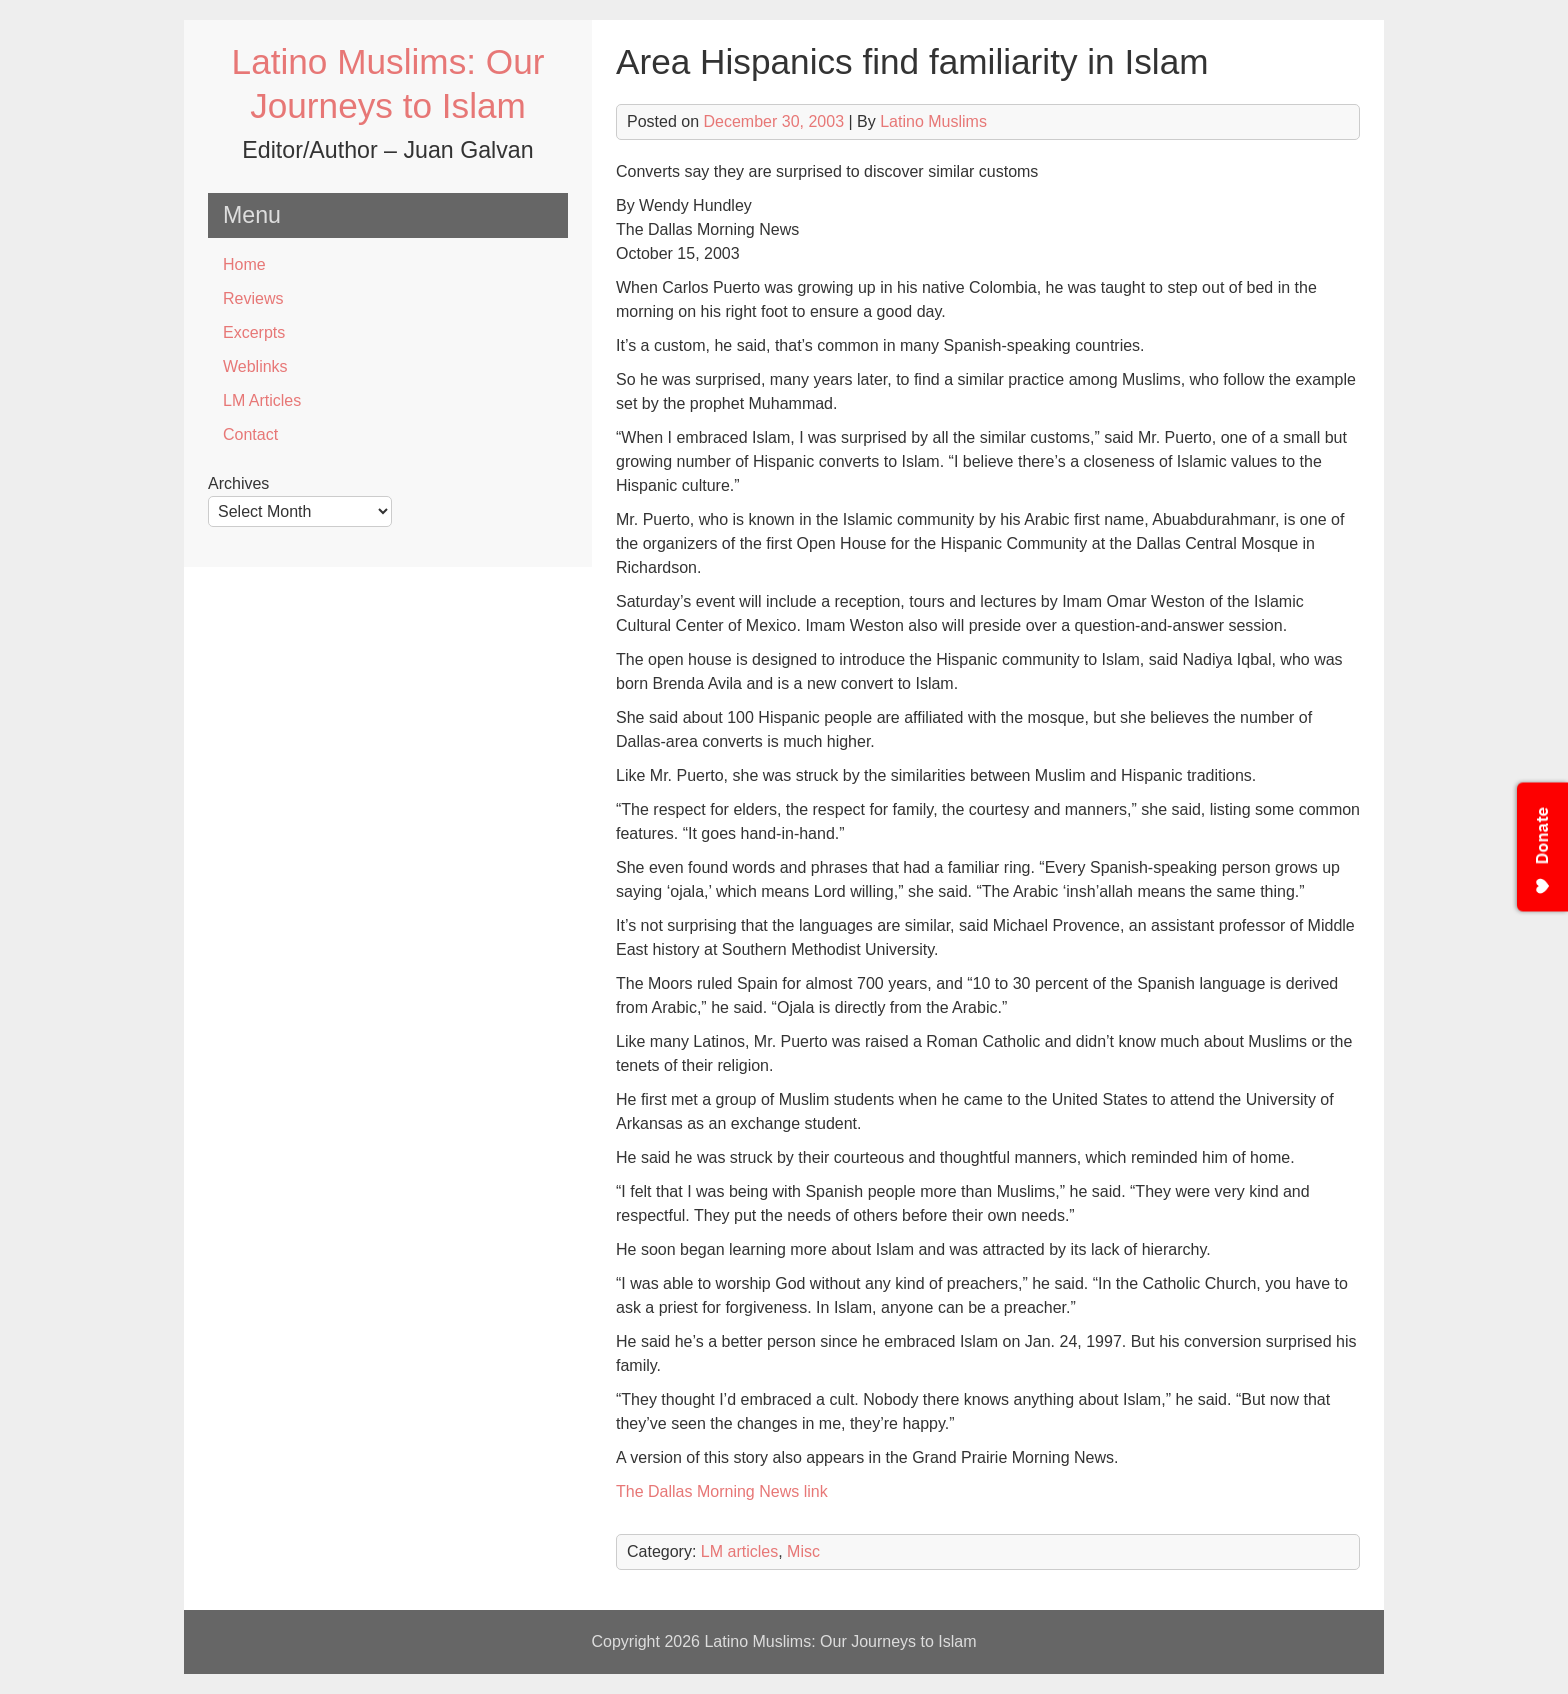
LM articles (739, 1551)
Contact (250, 434)
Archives (238, 483)
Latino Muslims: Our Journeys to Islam (840, 1641)
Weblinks (255, 366)
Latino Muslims (933, 121)
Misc (803, 1551)
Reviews (253, 298)
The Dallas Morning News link (722, 1491)
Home (244, 264)
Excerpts (254, 332)
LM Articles (262, 400)
